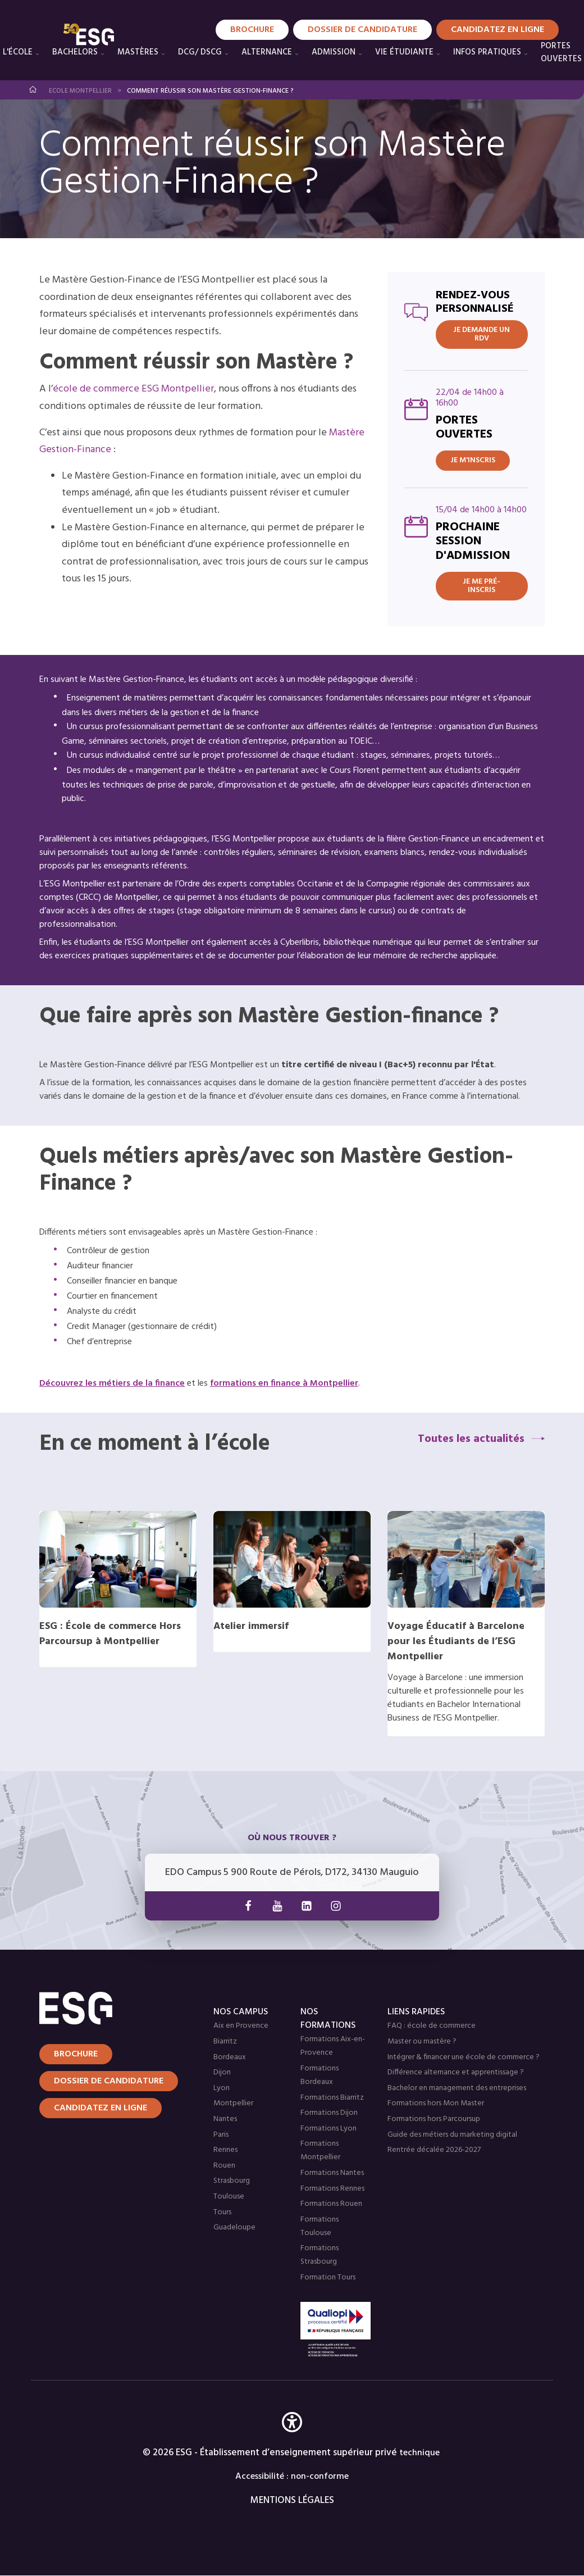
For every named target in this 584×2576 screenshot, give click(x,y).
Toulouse (228, 2196)
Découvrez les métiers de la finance (112, 1383)
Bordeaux (229, 2057)
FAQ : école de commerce (431, 2025)
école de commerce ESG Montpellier (133, 389)
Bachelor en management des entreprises (456, 2088)
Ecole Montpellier (80, 91)
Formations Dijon (329, 2112)
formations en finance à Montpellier (284, 1383)
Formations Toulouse (319, 2226)
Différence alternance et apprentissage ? (455, 2072)
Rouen (224, 2165)
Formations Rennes (332, 2188)
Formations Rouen (331, 2203)
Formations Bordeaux (319, 2075)
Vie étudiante (404, 52)
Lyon (221, 2088)
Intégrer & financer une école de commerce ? (463, 2057)
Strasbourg (231, 2180)
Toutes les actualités (471, 1439)
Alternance (266, 52)
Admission (333, 52)
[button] (292, 2438)
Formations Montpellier (320, 2150)
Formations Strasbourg (319, 2255)
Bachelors (75, 52)
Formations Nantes (332, 2173)
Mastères (137, 52)
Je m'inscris (472, 460)
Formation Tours (327, 2277)
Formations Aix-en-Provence (332, 2046)
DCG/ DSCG (200, 52)
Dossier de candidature (108, 2081)
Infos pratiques (487, 52)
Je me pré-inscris (481, 586)
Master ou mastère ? (422, 2041)
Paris (221, 2134)
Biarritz (225, 2041)
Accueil (33, 90)
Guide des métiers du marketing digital (452, 2134)
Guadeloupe (234, 2227)
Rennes (225, 2149)
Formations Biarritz (332, 2097)
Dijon (222, 2072)
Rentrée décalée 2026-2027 (434, 2149)
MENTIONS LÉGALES (292, 2500)
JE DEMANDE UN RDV (481, 334)
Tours (222, 2212)
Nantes (225, 2119)
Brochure (76, 2054)
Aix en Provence (240, 2025)
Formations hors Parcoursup (433, 2119)
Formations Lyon (328, 2128)
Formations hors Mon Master (435, 2103)
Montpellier (233, 2103)
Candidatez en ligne (100, 2108)
